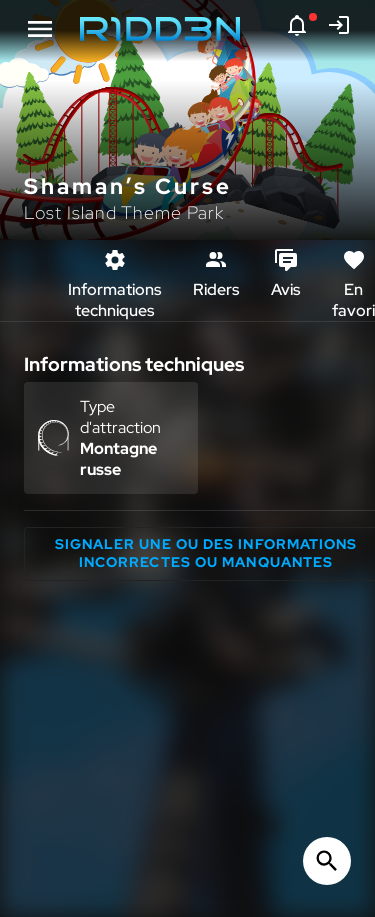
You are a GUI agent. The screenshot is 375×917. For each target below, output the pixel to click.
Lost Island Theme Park (124, 212)
